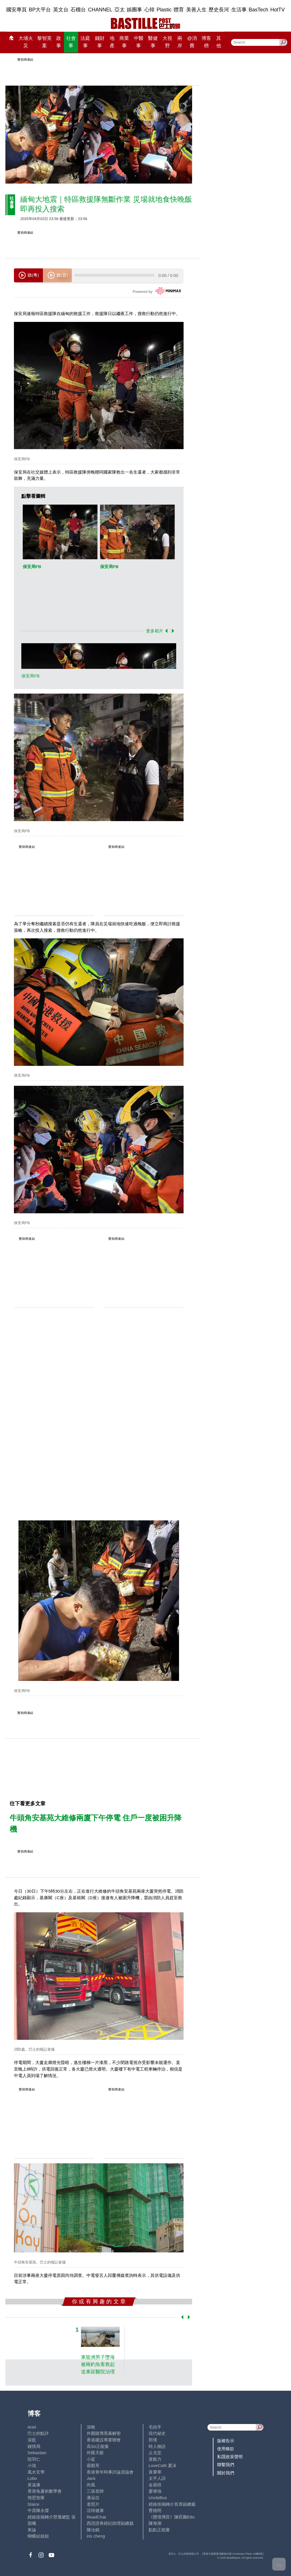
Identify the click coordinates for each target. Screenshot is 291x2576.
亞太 (120, 10)
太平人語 (157, 2478)
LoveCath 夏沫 (163, 2465)
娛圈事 (134, 10)
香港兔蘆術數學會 (45, 2491)
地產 (112, 42)
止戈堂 (155, 2452)
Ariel (32, 2427)
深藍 (32, 2439)
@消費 (192, 42)
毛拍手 (155, 2427)
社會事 (71, 42)
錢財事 (100, 42)
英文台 (60, 10)
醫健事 (153, 42)
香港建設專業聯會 (104, 2439)
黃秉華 (155, 2472)
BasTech (258, 10)
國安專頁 (16, 10)
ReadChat (96, 2517)
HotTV (277, 10)
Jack (91, 2478)
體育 (179, 10)
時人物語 (157, 2446)
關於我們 (225, 2472)
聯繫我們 (225, 2464)
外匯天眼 (95, 2452)
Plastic (164, 10)
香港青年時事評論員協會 (110, 2472)
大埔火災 (25, 42)
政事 (58, 42)
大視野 (167, 42)
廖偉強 (155, 2491)
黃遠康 (34, 2484)
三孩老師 (95, 2491)
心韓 (149, 10)
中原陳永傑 (38, 2510)
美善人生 (196, 10)
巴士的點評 (38, 2433)
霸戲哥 (93, 2465)
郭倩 (153, 2439)
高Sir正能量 (98, 2446)
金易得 (155, 2484)
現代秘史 (157, 2433)
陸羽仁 (34, 2459)
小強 (32, 2465)
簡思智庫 (36, 2497)
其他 (218, 42)
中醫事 (139, 42)
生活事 (239, 10)
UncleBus (158, 2497)
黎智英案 (44, 42)
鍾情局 (34, 2446)
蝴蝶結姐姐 (38, 2536)
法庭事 (85, 42)
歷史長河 (219, 10)
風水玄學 (36, 2472)
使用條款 (225, 2448)
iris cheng (96, 2536)
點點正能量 (159, 2529)
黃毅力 (155, 2459)
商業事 (124, 42)
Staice (34, 2504)
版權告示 (225, 2440)
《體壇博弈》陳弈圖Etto (172, 2517)
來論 (32, 2529)
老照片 (93, 2504)
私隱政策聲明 (230, 2456)
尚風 (91, 2484)
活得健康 (95, 2510)
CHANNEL (100, 10)
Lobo (32, 2478)
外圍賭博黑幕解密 (104, 2433)
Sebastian (37, 2452)
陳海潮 (155, 2523)
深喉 (91, 2427)
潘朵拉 (93, 2497)
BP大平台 (40, 10)
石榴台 (78, 10)
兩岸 (179, 42)
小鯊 (91, 2459)
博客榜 (206, 42)
